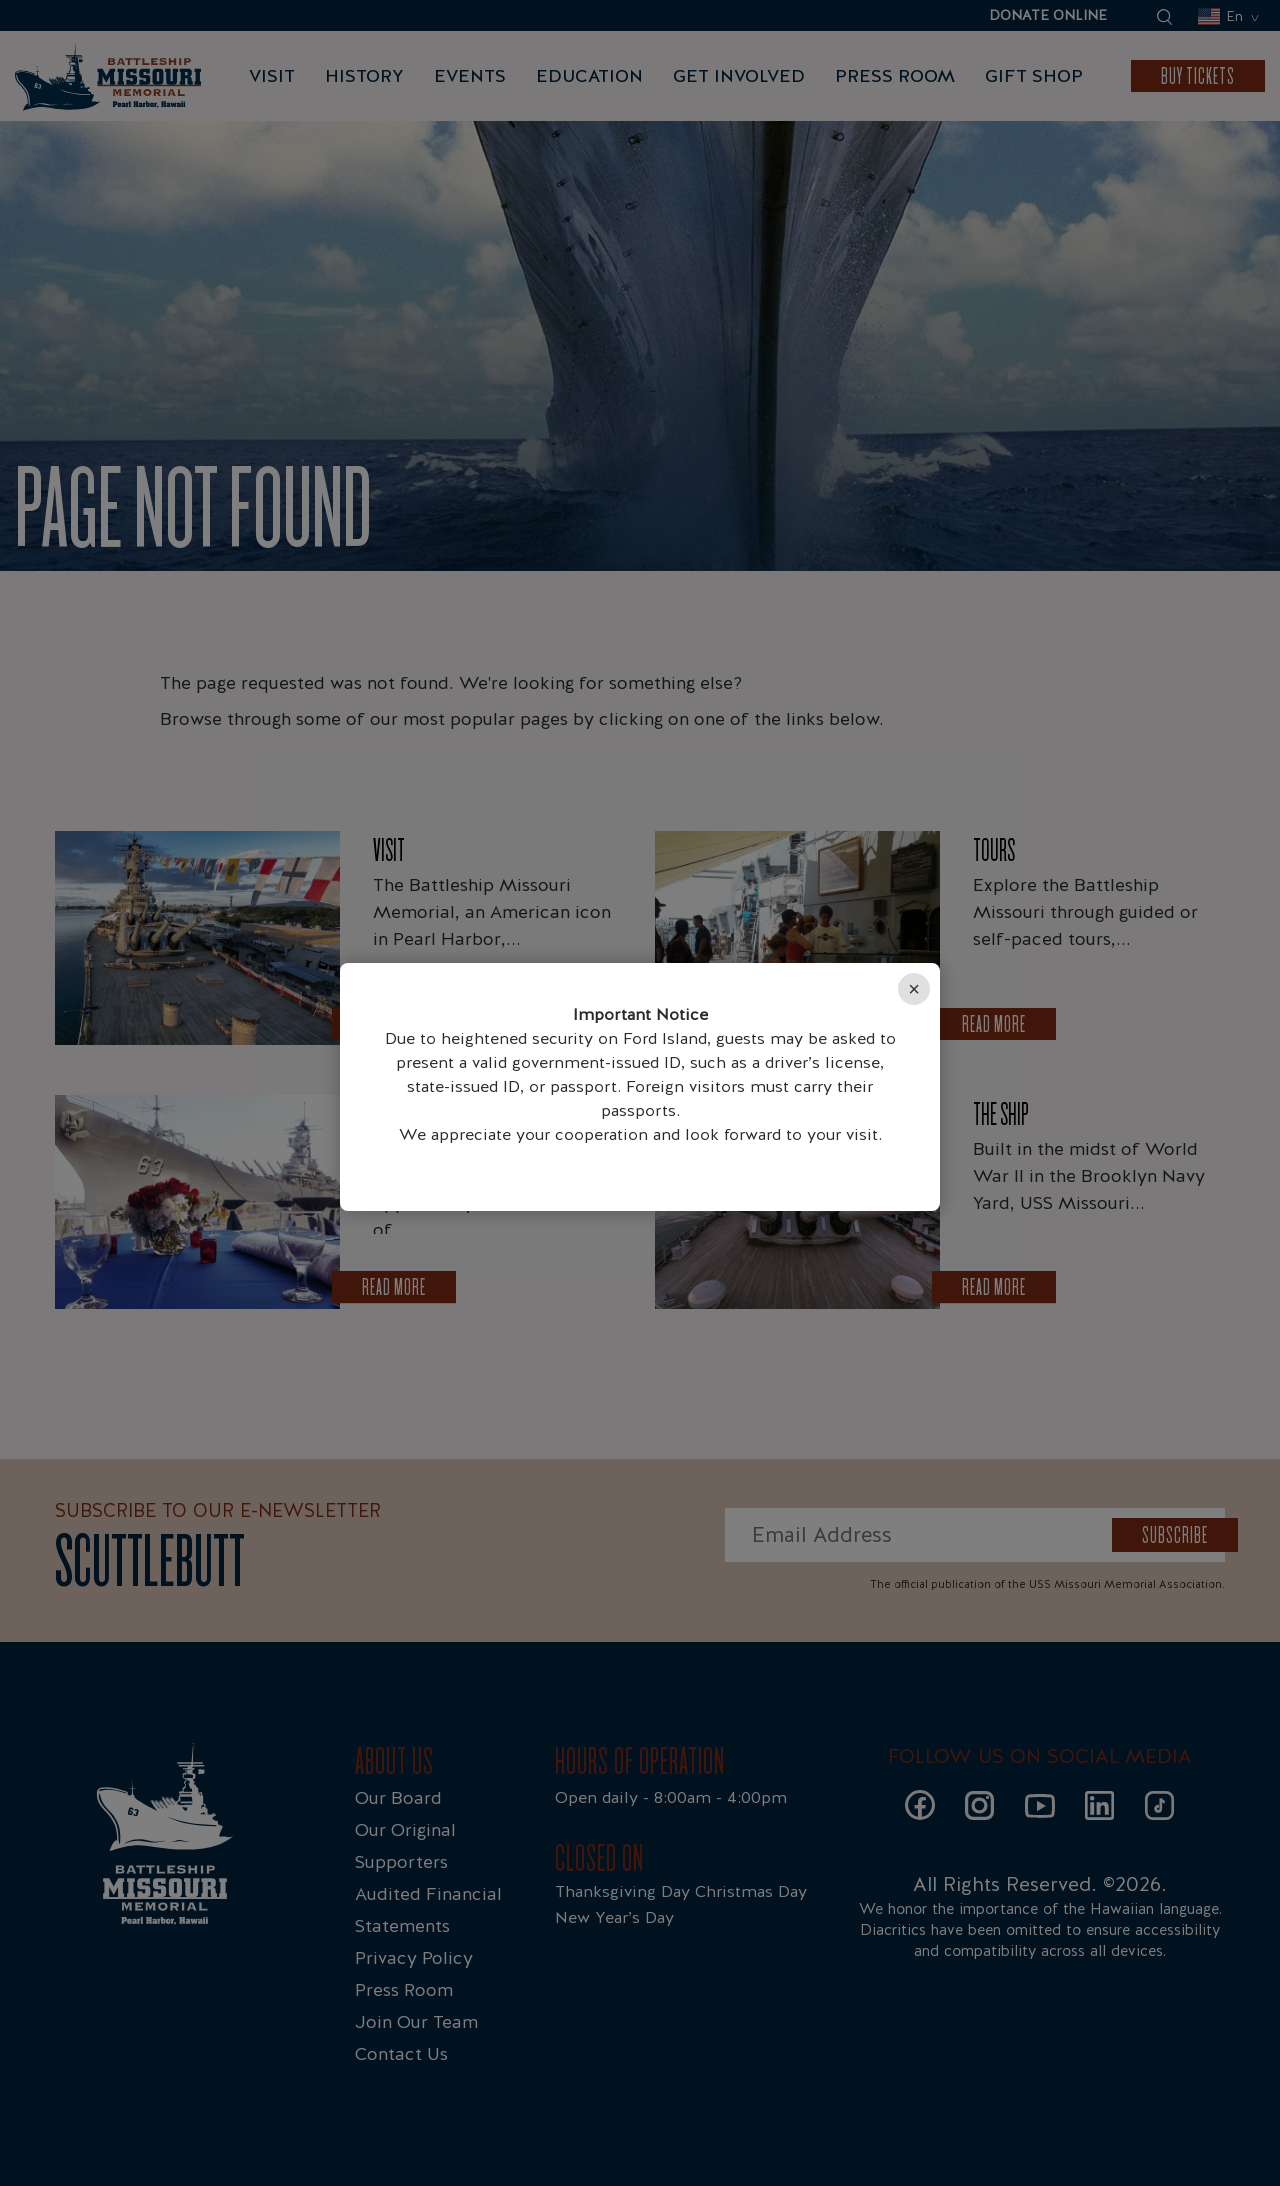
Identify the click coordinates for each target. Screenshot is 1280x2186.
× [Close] (914, 989)
